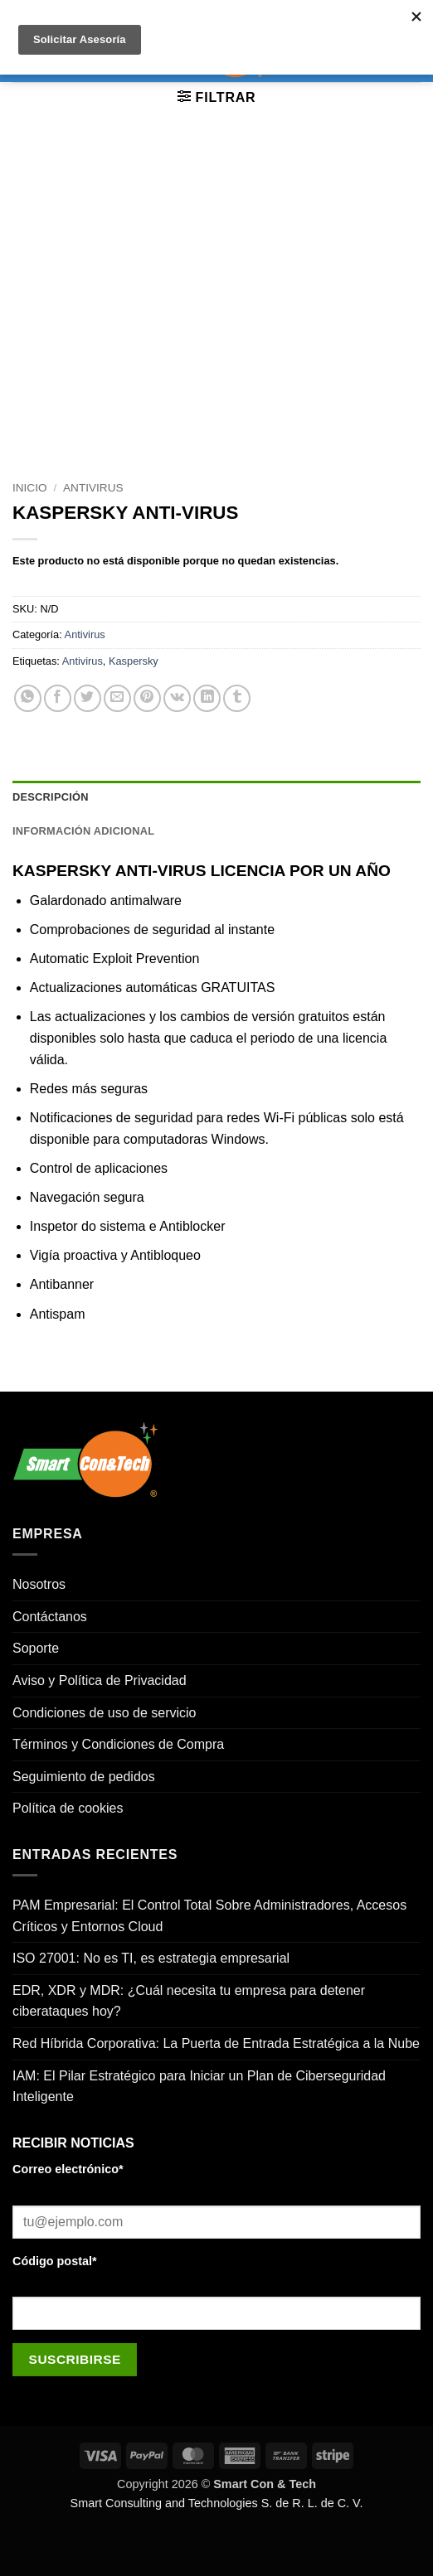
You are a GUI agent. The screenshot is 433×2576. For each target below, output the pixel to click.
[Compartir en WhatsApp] (27, 698)
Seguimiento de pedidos (83, 1777)
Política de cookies (67, 1808)
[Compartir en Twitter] (87, 698)
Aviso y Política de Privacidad (99, 1680)
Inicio (29, 488)
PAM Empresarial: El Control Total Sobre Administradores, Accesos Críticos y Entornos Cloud (209, 1916)
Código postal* (54, 2261)
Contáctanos (49, 1617)
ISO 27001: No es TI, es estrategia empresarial (150, 1958)
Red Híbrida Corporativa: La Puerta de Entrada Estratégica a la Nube (216, 2043)
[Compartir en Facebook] (57, 698)
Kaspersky (133, 661)
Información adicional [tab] (83, 831)
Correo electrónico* (68, 2169)
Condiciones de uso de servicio (104, 1713)
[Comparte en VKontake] (177, 698)
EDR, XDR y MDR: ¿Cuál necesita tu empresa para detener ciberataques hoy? (188, 2001)
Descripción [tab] (50, 797)
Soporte (35, 1648)
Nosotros (39, 1584)
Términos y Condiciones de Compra (118, 1744)
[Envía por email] (117, 698)
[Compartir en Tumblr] (237, 698)
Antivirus (93, 488)
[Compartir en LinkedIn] (207, 698)
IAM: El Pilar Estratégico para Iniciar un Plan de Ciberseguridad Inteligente (199, 2086)
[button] (217, 97)
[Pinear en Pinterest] (147, 698)
